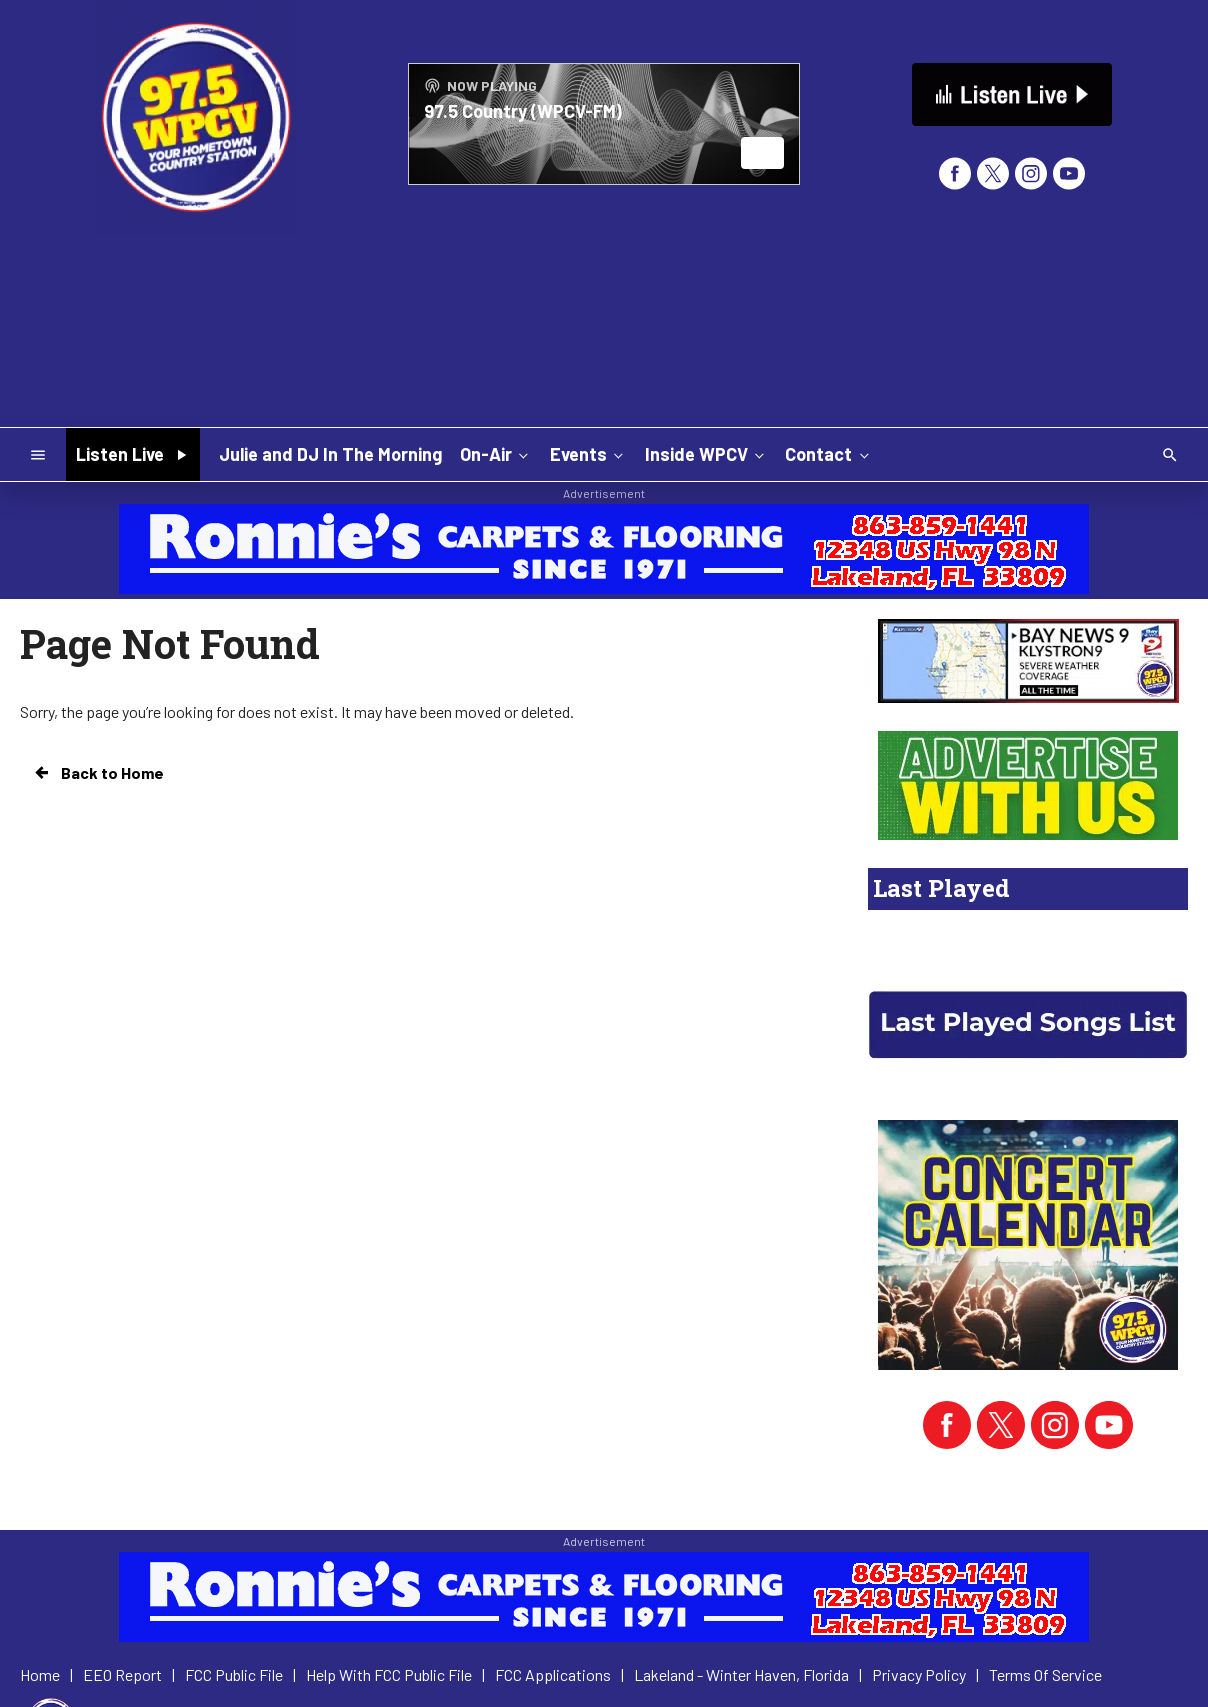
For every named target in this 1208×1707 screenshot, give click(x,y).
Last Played (941, 888)
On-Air (496, 454)
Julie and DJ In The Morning (330, 454)
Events (588, 454)
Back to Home (98, 773)
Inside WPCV (706, 454)
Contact (828, 454)
